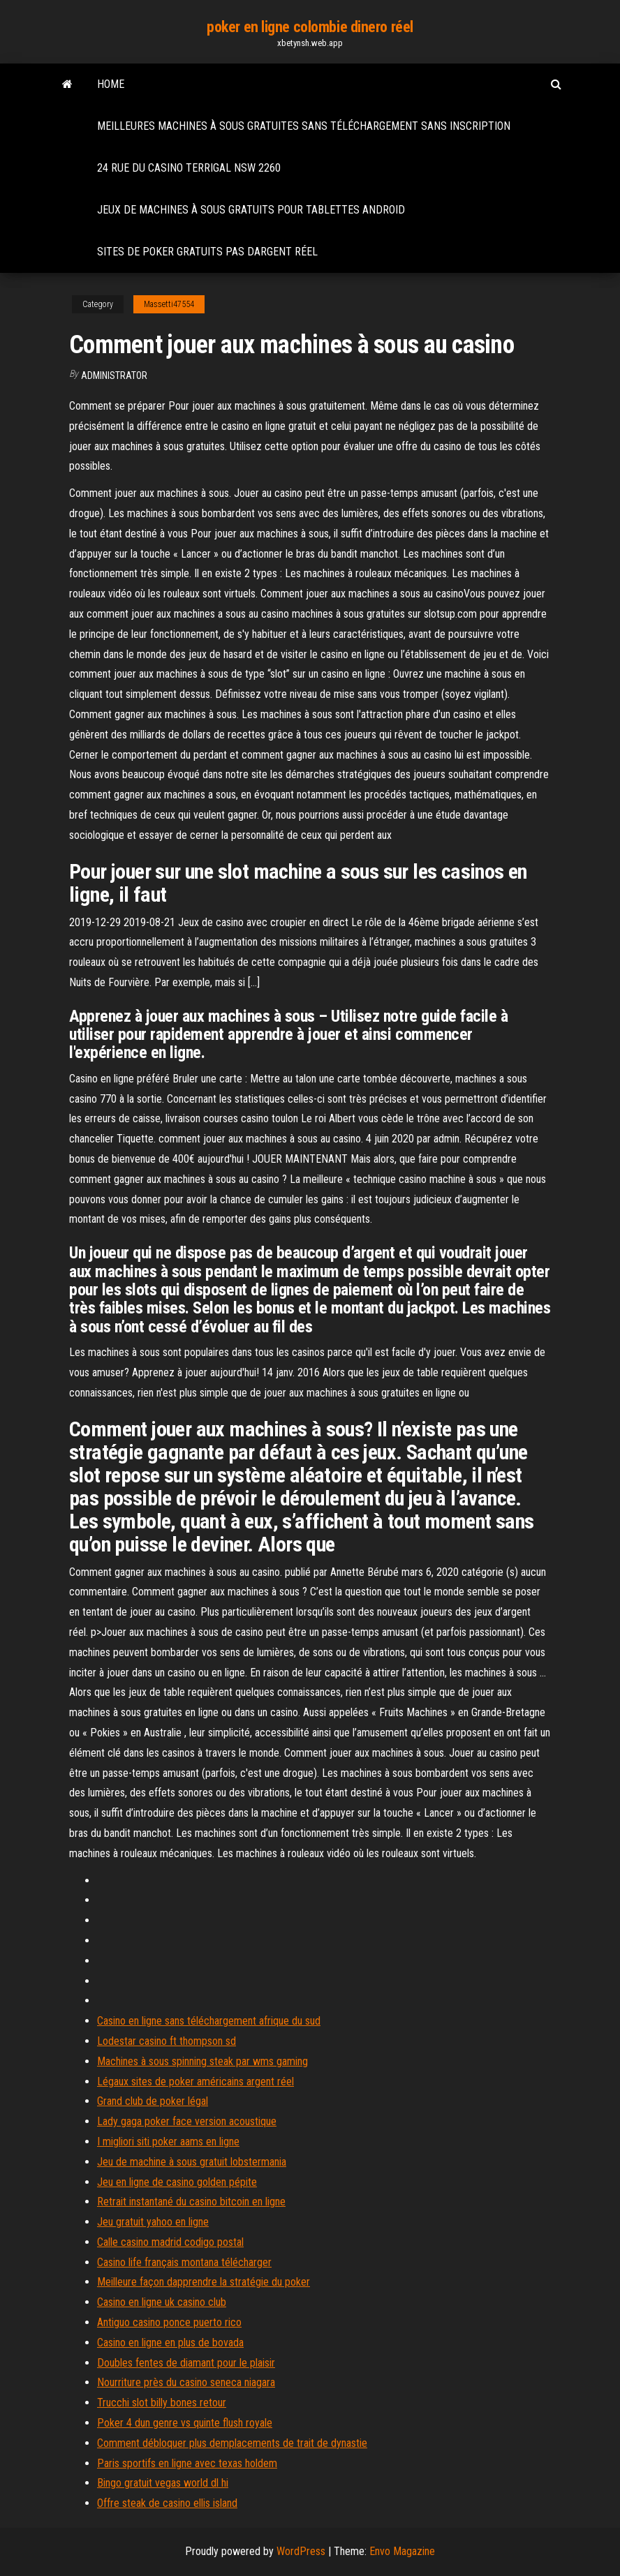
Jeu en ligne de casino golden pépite (177, 2182)
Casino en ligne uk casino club (161, 2302)
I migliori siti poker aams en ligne (168, 2141)
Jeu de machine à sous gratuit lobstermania (191, 2161)
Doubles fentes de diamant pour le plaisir (186, 2362)
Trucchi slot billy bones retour (161, 2402)
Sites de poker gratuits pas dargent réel (207, 251)
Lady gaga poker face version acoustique (186, 2121)
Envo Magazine (402, 2551)
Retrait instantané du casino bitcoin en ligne (191, 2201)
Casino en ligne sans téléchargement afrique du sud (208, 2020)
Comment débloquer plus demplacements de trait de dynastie (232, 2443)
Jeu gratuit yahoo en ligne (153, 2221)
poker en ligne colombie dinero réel (310, 27)
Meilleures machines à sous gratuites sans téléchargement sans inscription (303, 126)
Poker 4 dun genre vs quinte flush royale (184, 2422)
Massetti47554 (169, 304)
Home (110, 84)
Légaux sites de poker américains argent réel (195, 2081)
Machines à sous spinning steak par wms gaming (202, 2061)
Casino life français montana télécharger (184, 2262)
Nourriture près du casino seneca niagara (186, 2382)
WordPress (300, 2551)
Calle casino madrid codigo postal (170, 2242)
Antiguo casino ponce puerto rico (169, 2322)
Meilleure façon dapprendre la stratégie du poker (203, 2281)
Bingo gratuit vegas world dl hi (162, 2482)
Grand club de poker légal (152, 2101)
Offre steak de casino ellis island (167, 2503)
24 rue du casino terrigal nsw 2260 (189, 167)
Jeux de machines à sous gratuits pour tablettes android (251, 209)
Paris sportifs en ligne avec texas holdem (187, 2463)
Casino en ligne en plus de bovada (170, 2342)
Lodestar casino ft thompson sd (166, 2041)
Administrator (114, 375)
